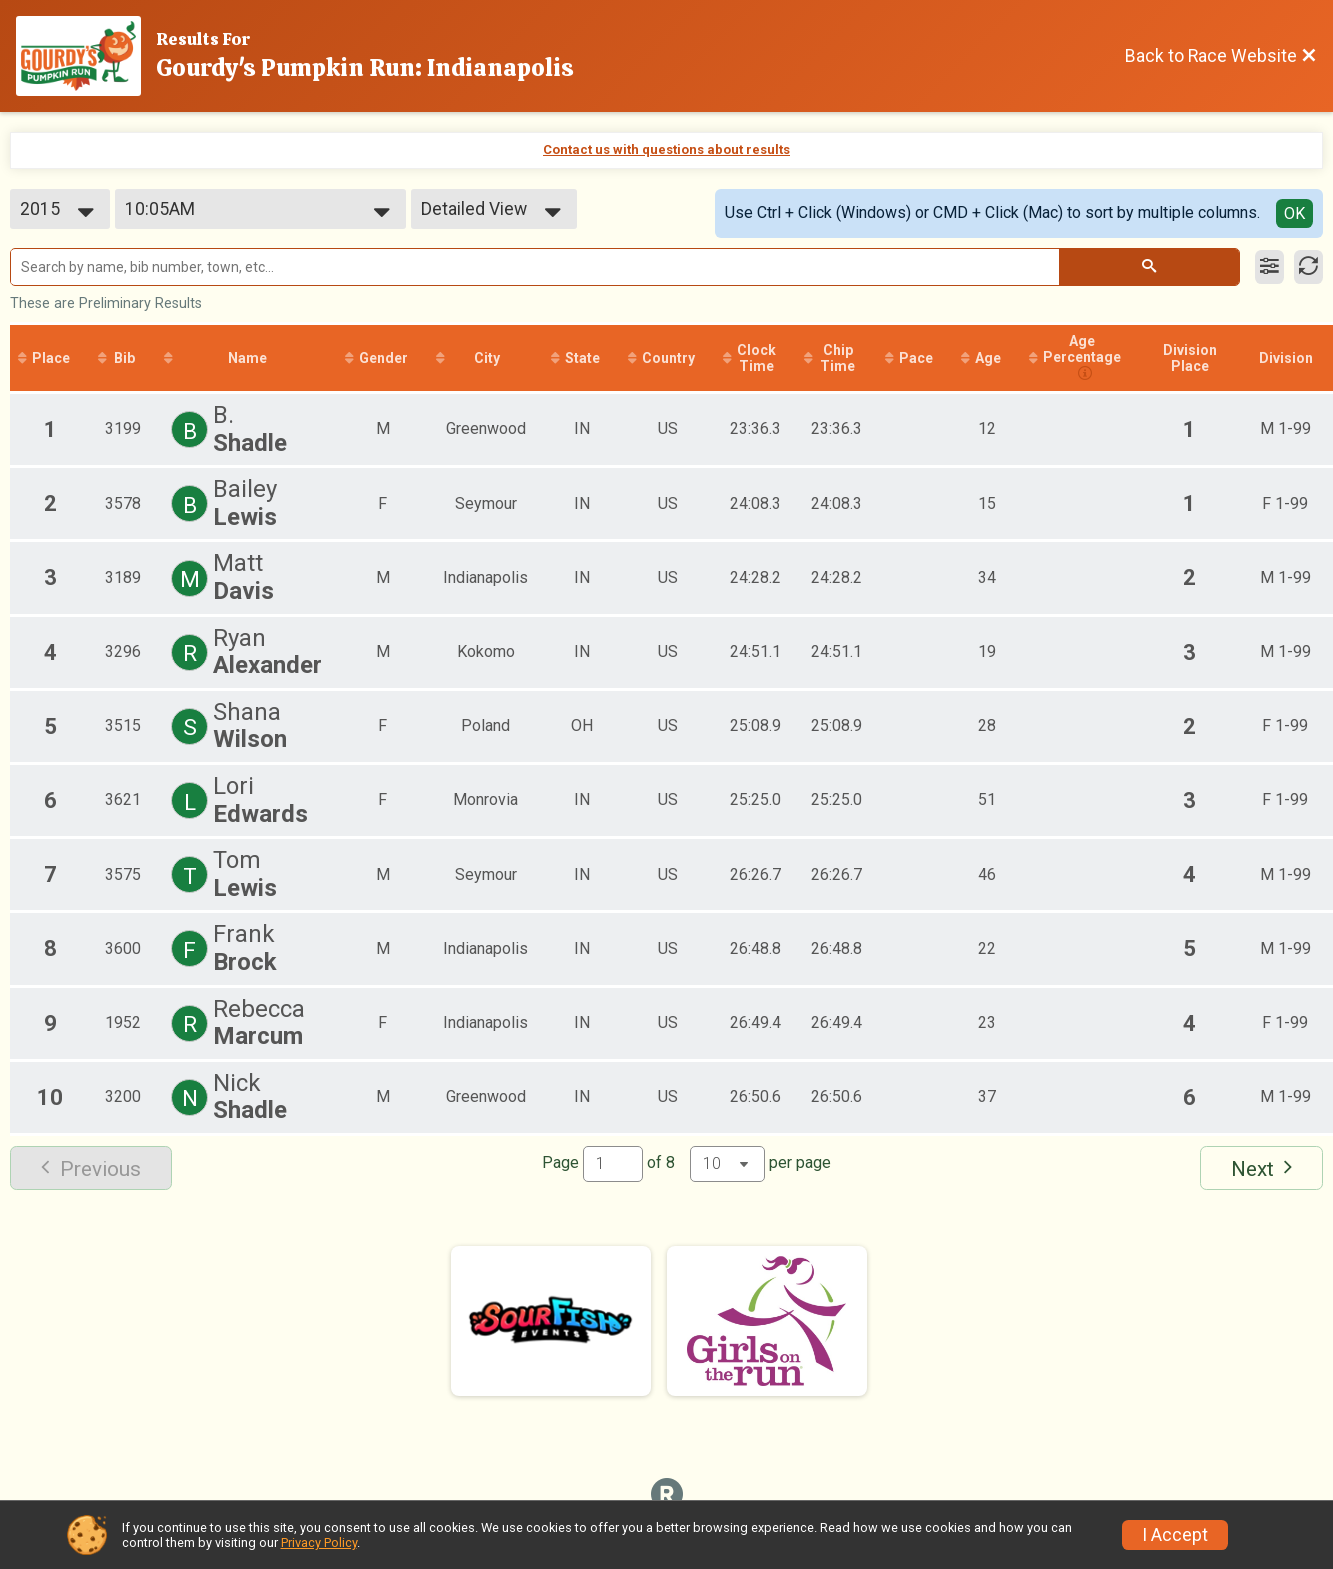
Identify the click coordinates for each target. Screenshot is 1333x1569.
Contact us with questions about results (666, 149)
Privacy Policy (319, 1542)
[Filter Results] (1269, 267)
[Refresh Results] (1308, 267)
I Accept (1175, 1535)
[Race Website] (86, 56)
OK (1294, 213)
